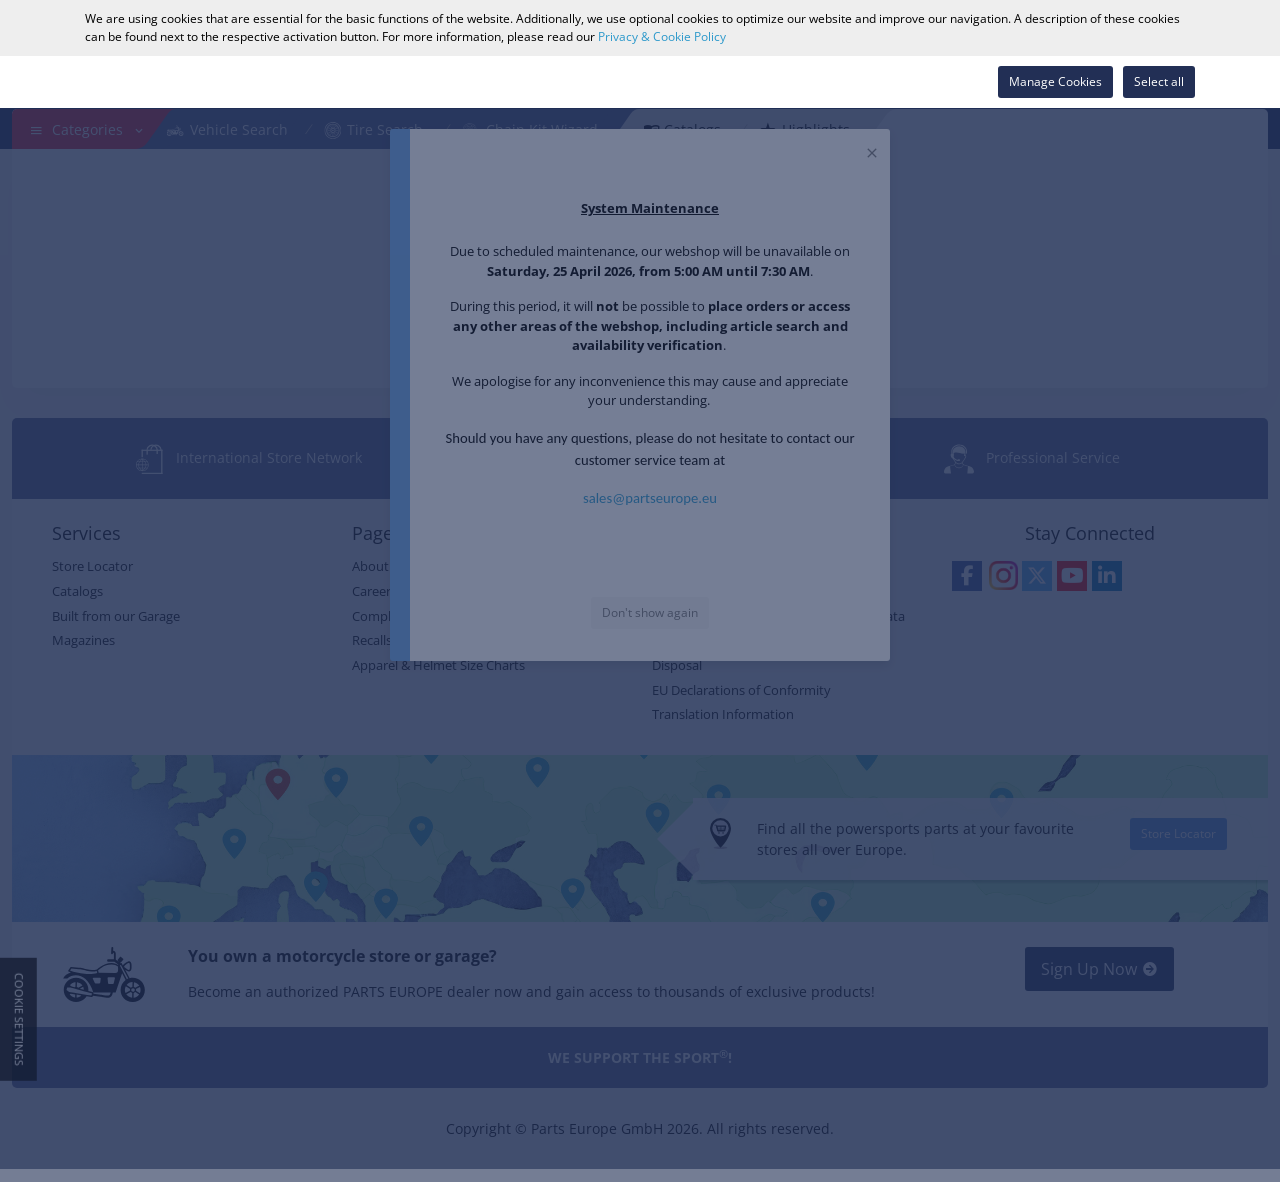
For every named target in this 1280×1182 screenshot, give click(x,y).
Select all (1159, 81)
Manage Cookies (1055, 81)
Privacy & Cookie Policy (662, 36)
